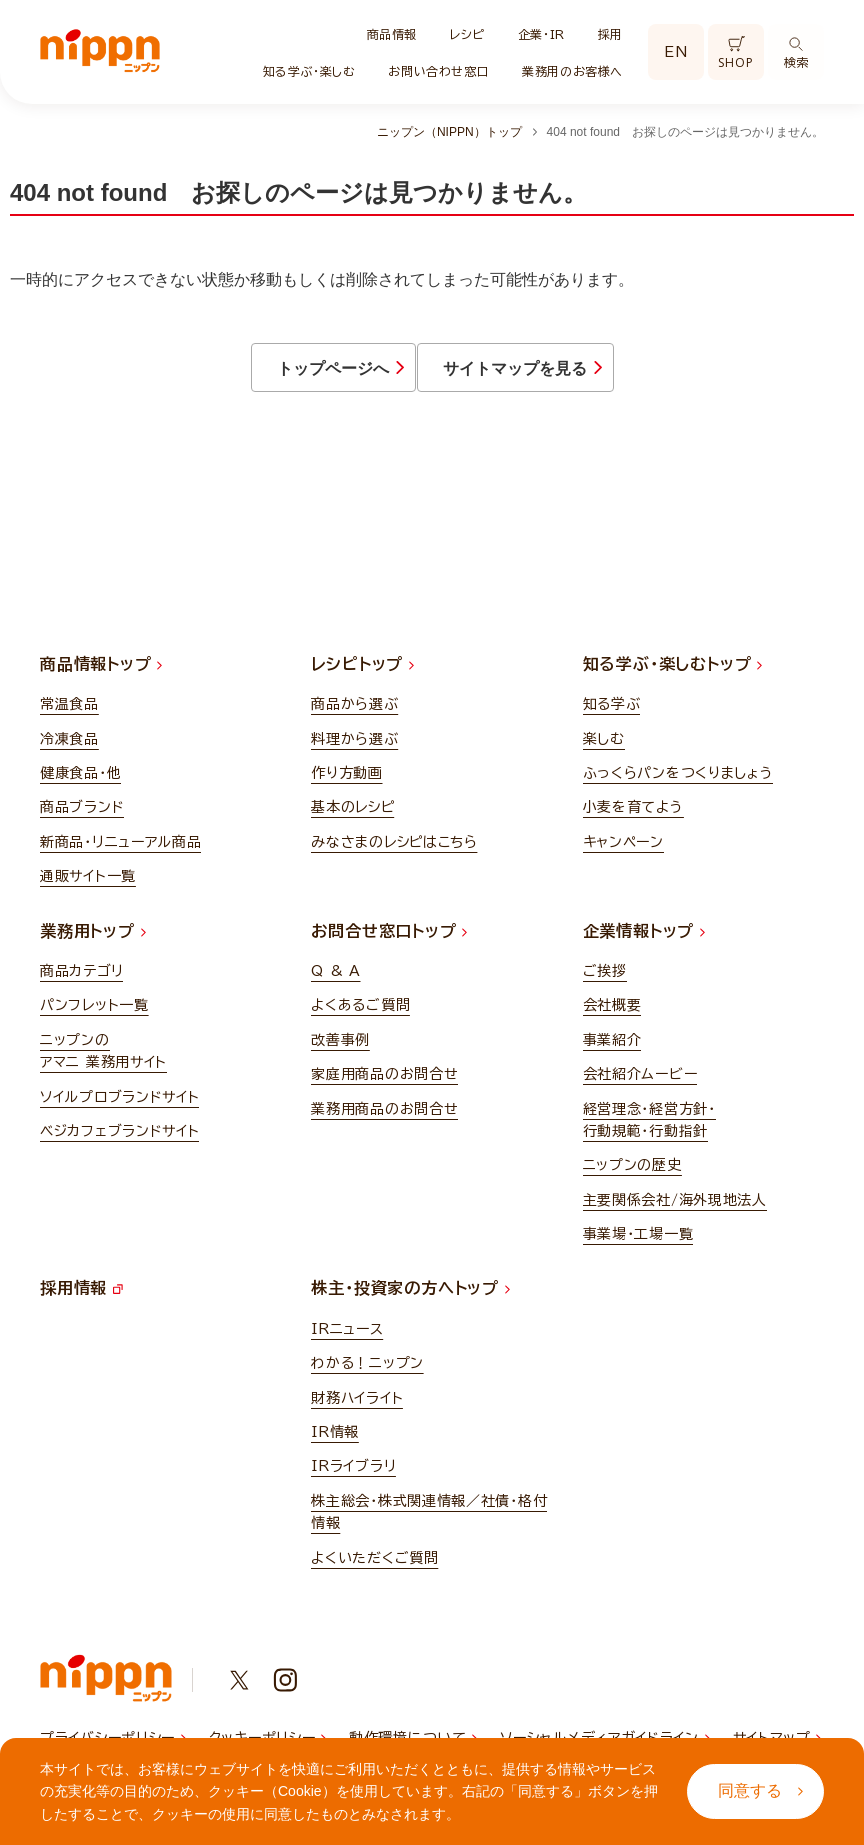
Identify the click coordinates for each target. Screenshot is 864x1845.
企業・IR (541, 34)
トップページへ (257, 375)
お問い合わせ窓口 (438, 71)
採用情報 (81, 1301)
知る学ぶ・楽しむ (309, 71)
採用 (610, 34)
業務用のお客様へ (572, 71)
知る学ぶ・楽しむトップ (673, 677)
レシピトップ (362, 677)
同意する (760, 1790)
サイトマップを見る (597, 375)
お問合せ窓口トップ (389, 943)
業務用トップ (93, 943)
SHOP (735, 53)
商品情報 (392, 34)
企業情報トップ (644, 943)
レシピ (467, 34)
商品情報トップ (101, 677)
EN (676, 52)
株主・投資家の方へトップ (410, 1301)
